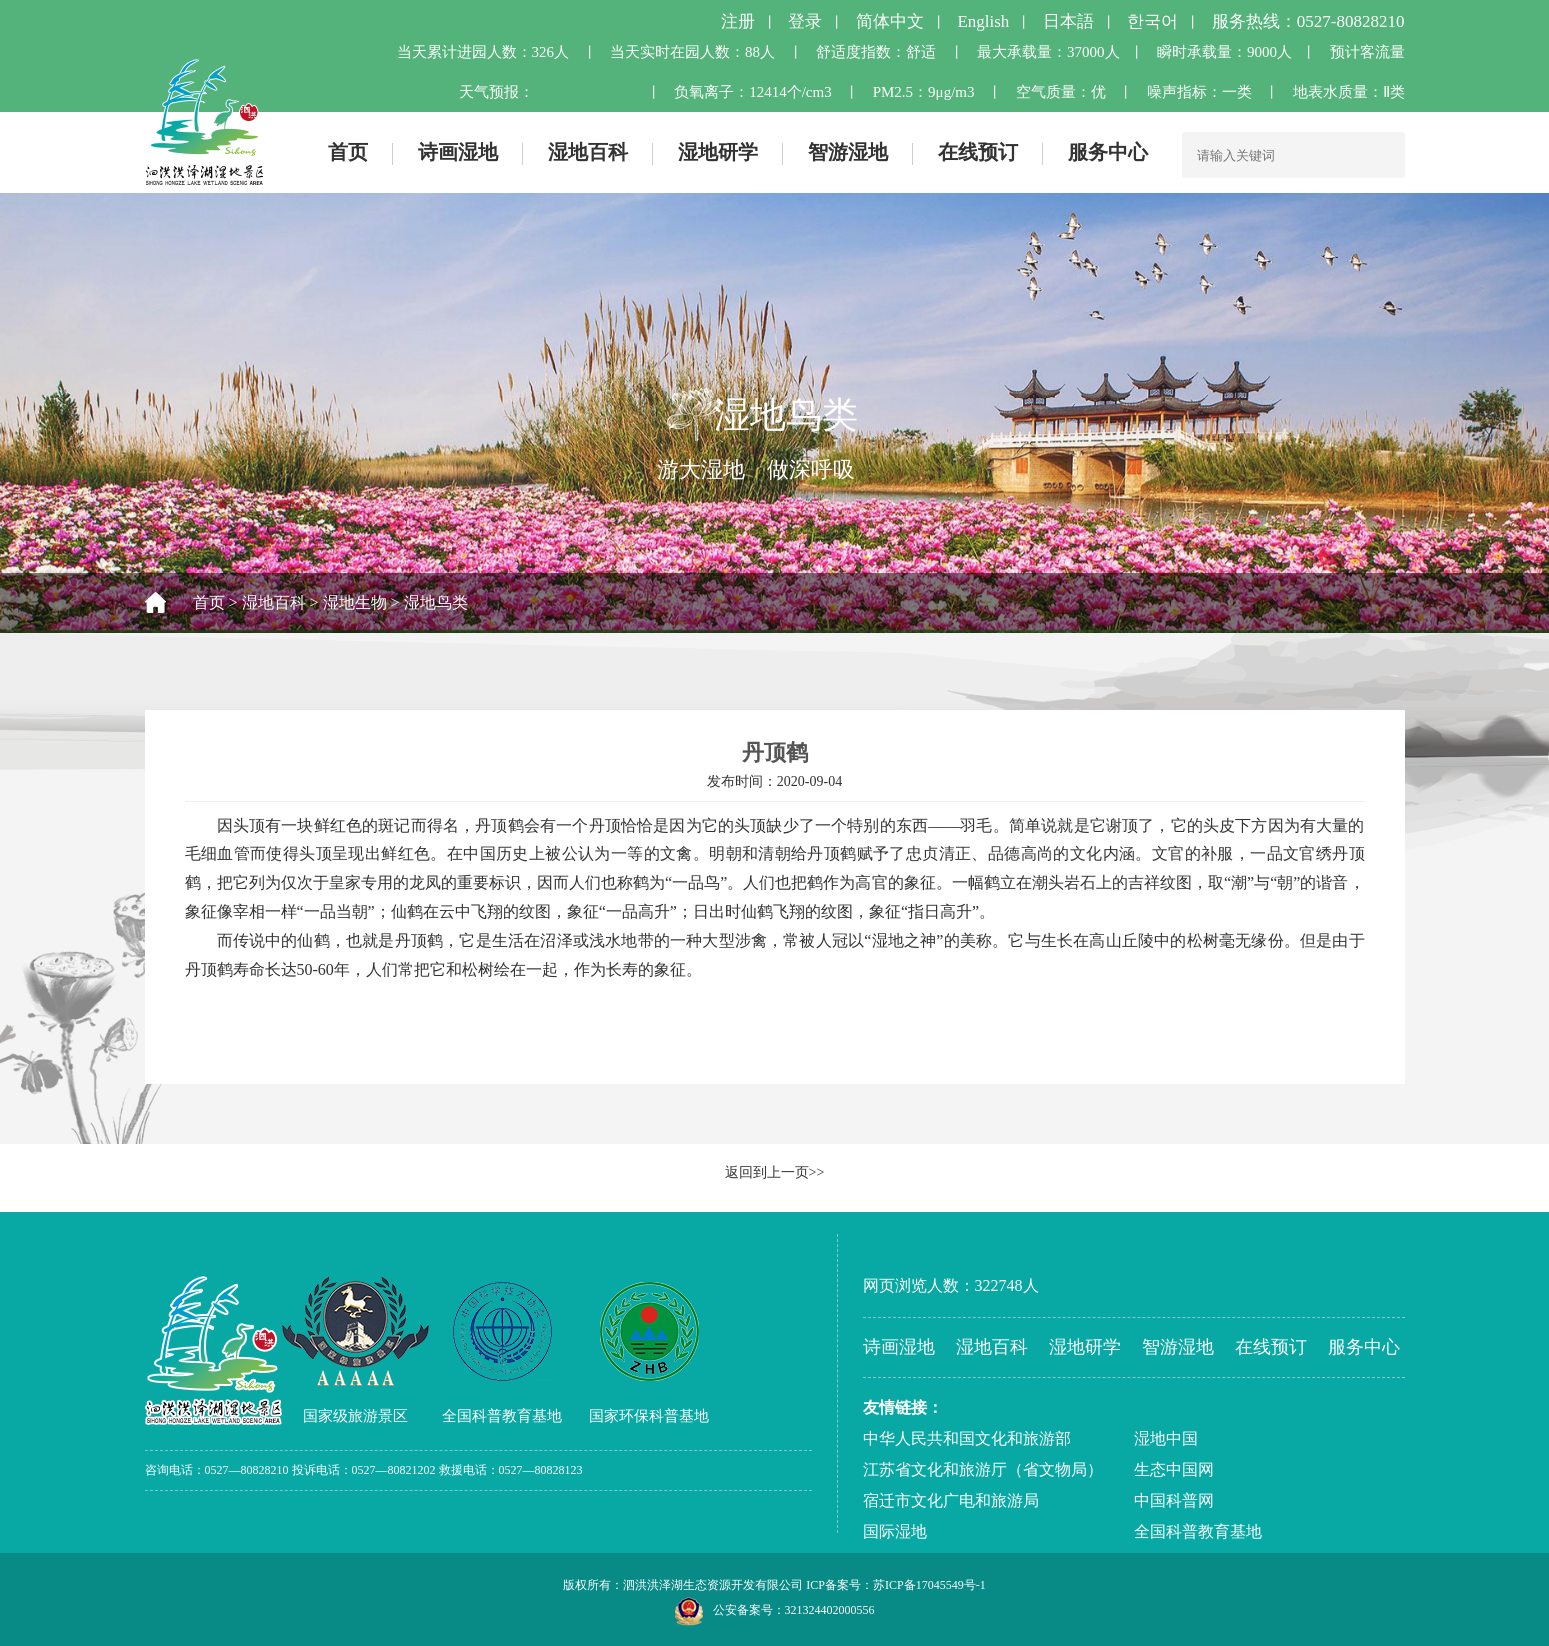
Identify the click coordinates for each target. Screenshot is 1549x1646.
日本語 (1068, 21)
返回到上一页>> (775, 1172)
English (983, 21)
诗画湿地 (458, 152)
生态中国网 (1174, 1469)
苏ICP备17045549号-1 (929, 1585)
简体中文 (890, 21)
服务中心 (1108, 152)
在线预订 (978, 152)
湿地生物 (355, 602)
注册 (738, 21)
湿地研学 (718, 152)
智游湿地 (848, 152)
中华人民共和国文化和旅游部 (967, 1438)
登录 (805, 21)
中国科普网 (1174, 1500)
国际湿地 (895, 1531)
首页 (348, 152)
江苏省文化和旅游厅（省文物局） (983, 1469)
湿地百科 (588, 152)
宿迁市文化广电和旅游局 (951, 1500)
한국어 (1152, 21)
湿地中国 (1166, 1438)
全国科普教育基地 (1198, 1531)
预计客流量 (1367, 52)
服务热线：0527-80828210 (1308, 21)
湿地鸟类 (436, 602)
